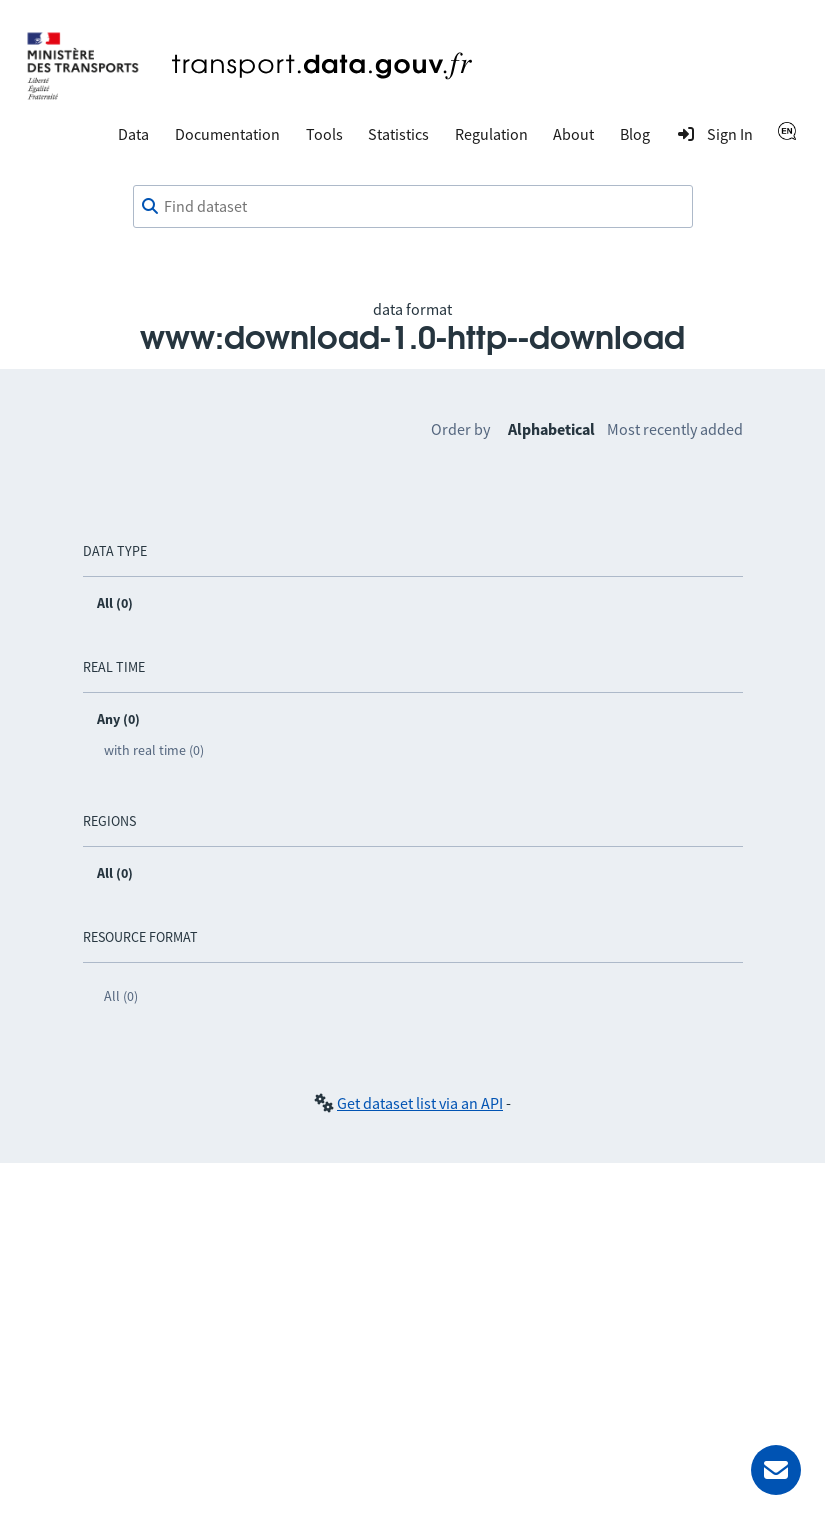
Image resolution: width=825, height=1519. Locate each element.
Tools (324, 134)
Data (133, 134)
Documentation (227, 134)
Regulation (491, 134)
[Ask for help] (776, 1470)
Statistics (398, 134)
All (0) (121, 996)
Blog (635, 134)
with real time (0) (154, 750)
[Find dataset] (413, 207)
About (573, 134)
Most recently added (675, 429)
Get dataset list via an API (420, 1103)
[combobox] (413, 207)
